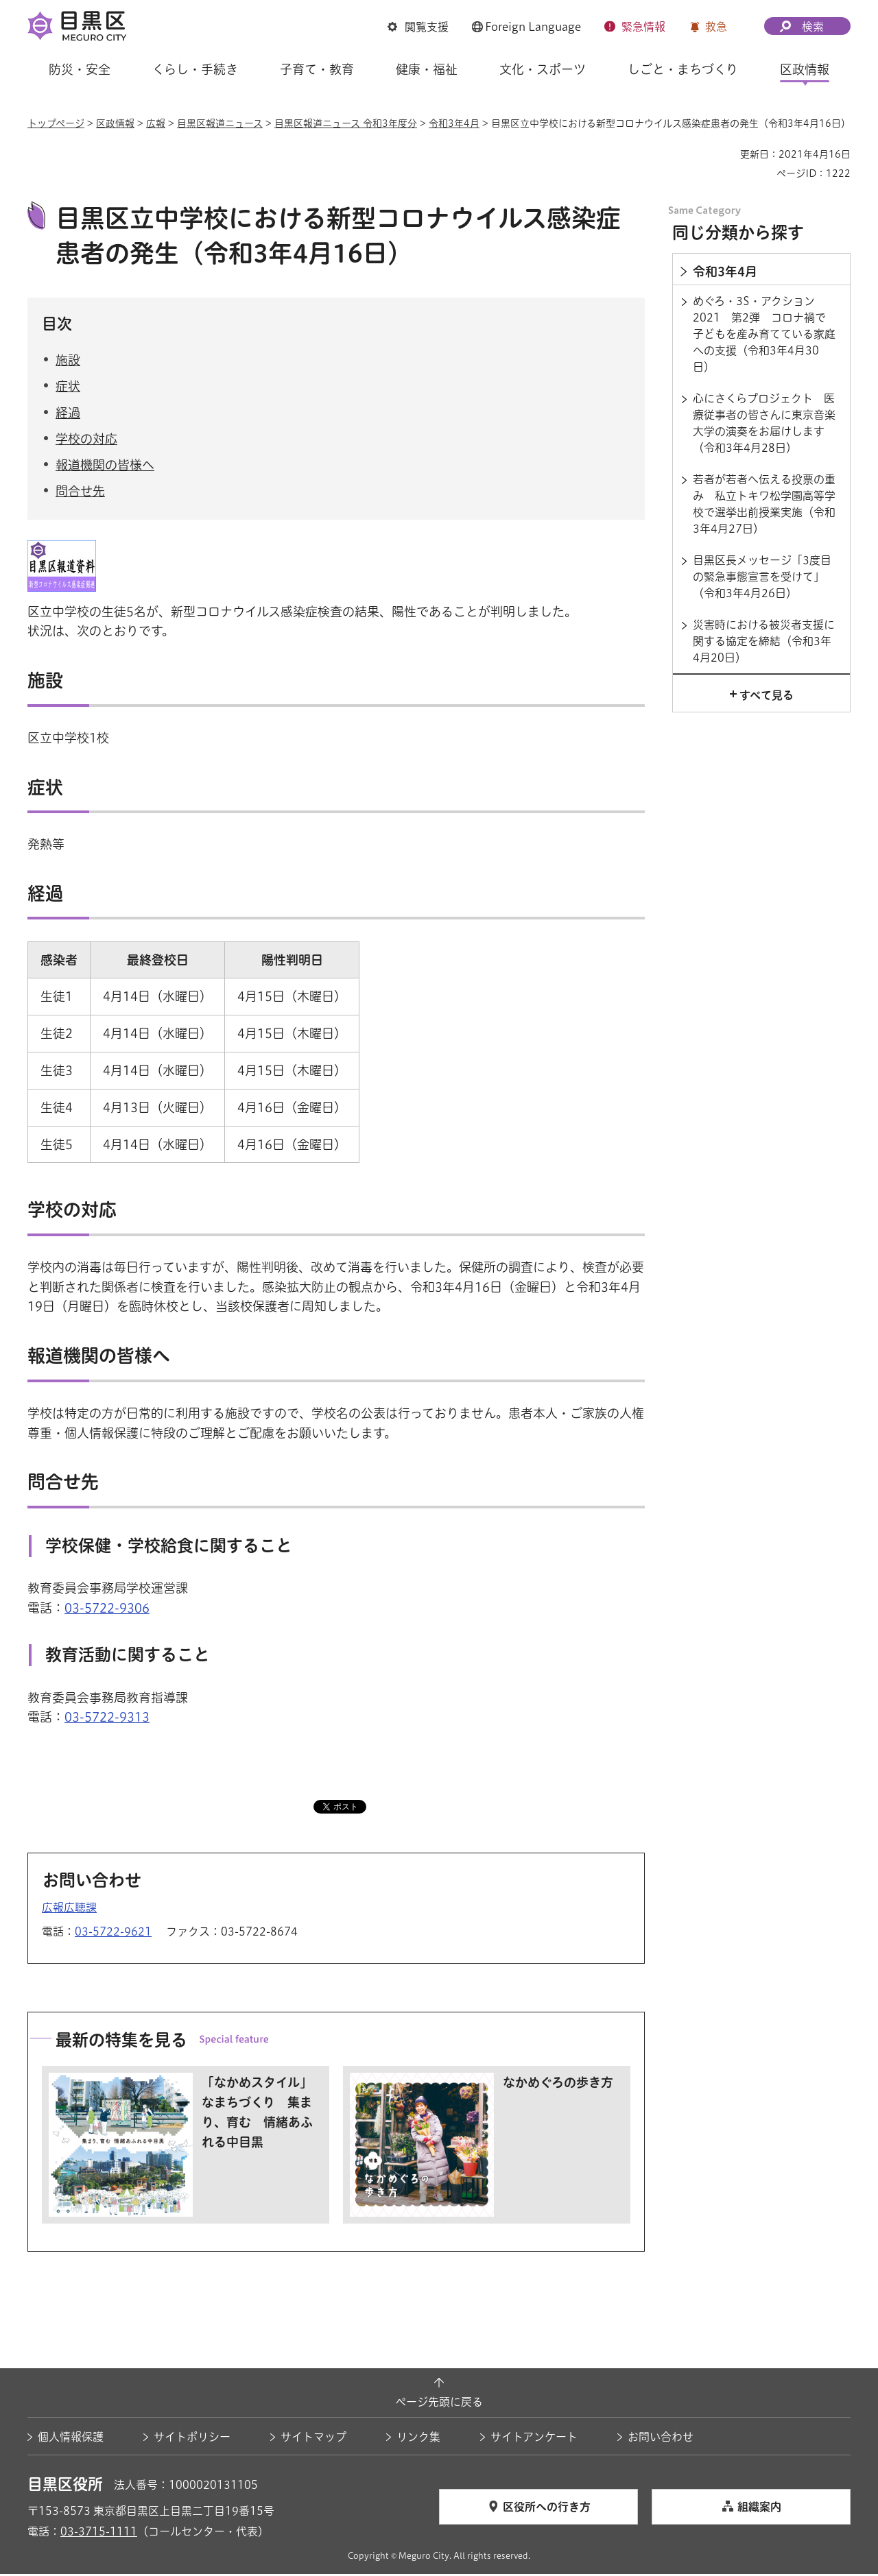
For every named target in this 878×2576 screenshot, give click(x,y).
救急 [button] (716, 26)
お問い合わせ (660, 2438)
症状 (68, 388)
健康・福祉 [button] (427, 69)
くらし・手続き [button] (195, 69)
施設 (68, 362)
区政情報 (115, 123)
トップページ (55, 123)
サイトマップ (313, 2438)
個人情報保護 (71, 2438)
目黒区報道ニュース (220, 123)
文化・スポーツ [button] (542, 69)
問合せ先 (80, 493)
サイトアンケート (534, 2438)
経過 (68, 414)
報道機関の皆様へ (105, 466)
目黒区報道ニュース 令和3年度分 (345, 123)
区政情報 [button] (804, 69)
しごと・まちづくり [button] (683, 69)
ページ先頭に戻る (439, 2403)
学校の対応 (86, 440)
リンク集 (418, 2438)
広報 (155, 123)
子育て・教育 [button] (317, 69)
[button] (418, 27)
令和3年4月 (454, 123)
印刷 (724, 154)
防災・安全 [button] (79, 69)
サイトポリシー (192, 2438)
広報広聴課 (69, 1908)
